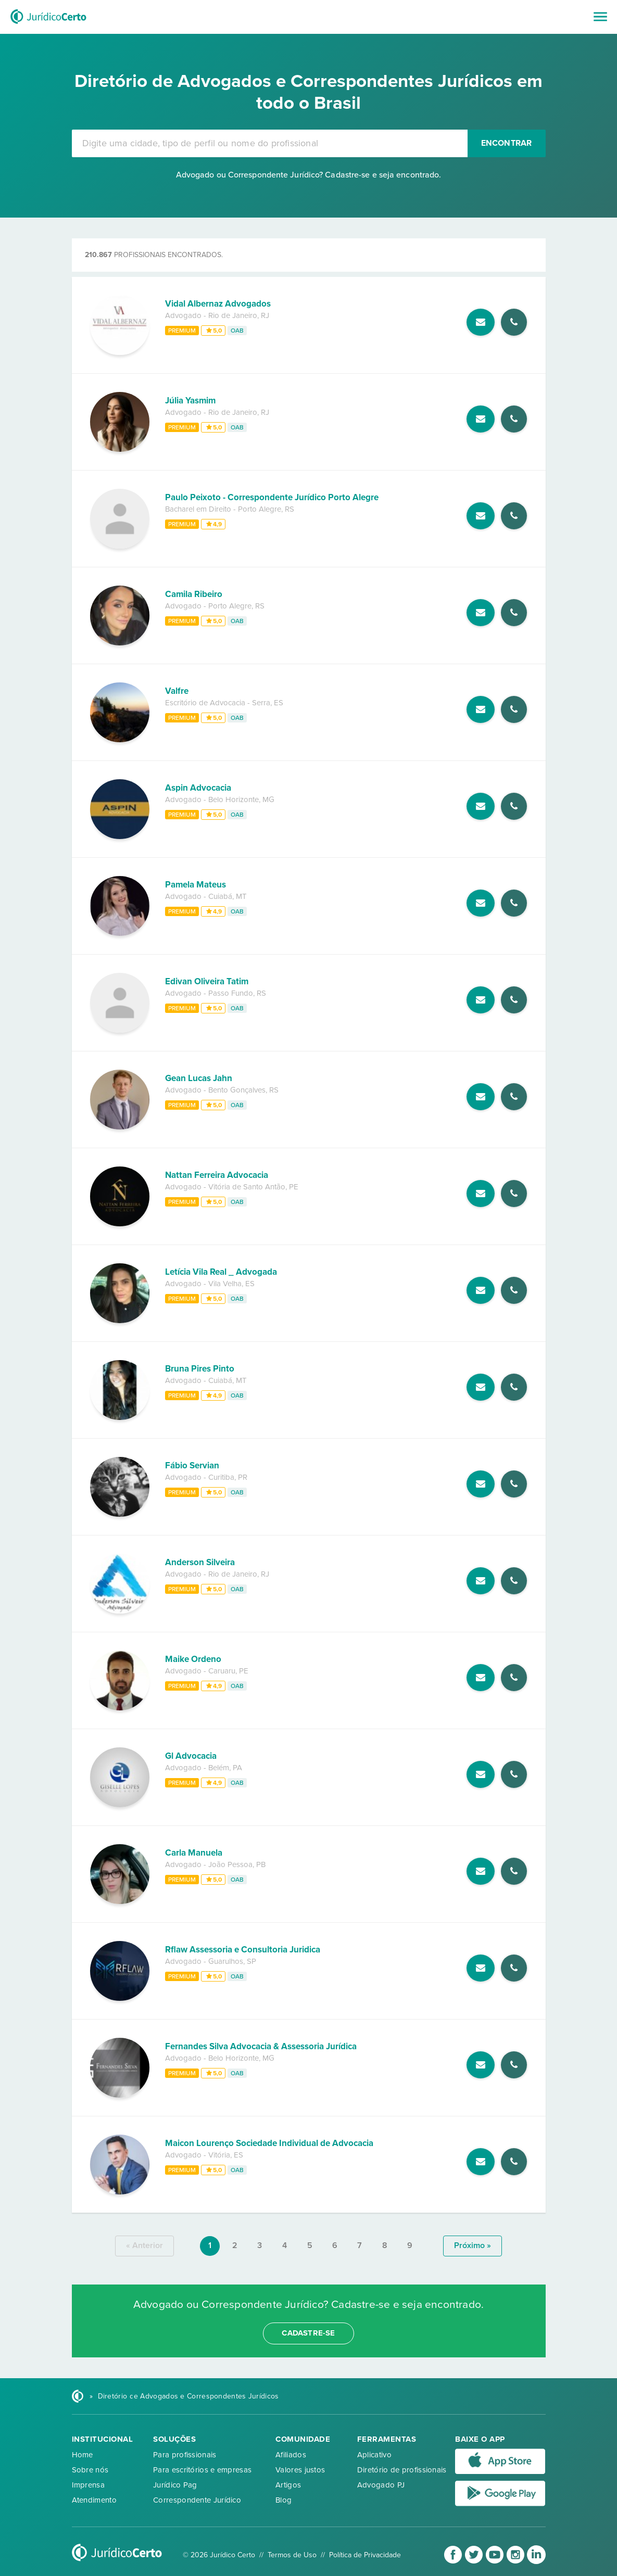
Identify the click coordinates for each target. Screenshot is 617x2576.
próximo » (472, 2245)
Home (82, 2454)
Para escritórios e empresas (202, 2470)
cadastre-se (308, 2333)
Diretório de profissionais (402, 2470)
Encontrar (506, 143)
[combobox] (270, 143)
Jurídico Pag (175, 2485)
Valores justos (300, 2470)
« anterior (144, 2245)
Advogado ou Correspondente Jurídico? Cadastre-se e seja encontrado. (309, 175)
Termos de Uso (292, 2554)
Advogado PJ (381, 2485)
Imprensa (88, 2485)
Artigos (288, 2485)
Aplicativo (374, 2454)
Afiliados (290, 2454)
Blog (283, 2500)
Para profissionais (184, 2454)
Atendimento (94, 2500)
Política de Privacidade (365, 2554)
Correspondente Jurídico (197, 2500)
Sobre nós (90, 2470)
